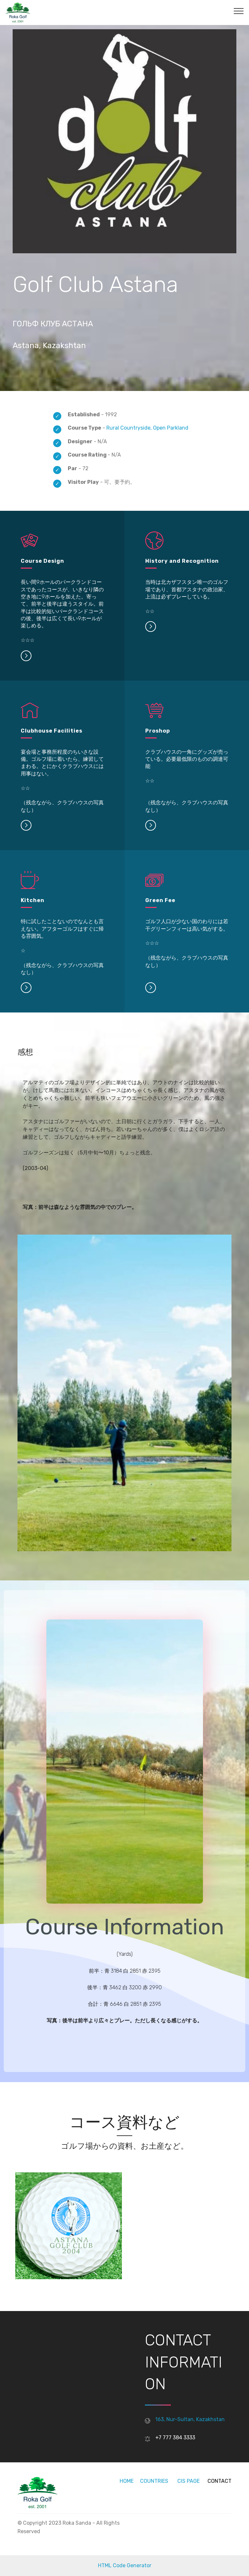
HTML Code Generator (124, 2565)
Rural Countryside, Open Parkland (147, 428)
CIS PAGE (188, 2481)
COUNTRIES (154, 2481)
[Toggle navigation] (239, 11)
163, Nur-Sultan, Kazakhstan (190, 2419)
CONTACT (219, 2481)
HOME (127, 2481)
